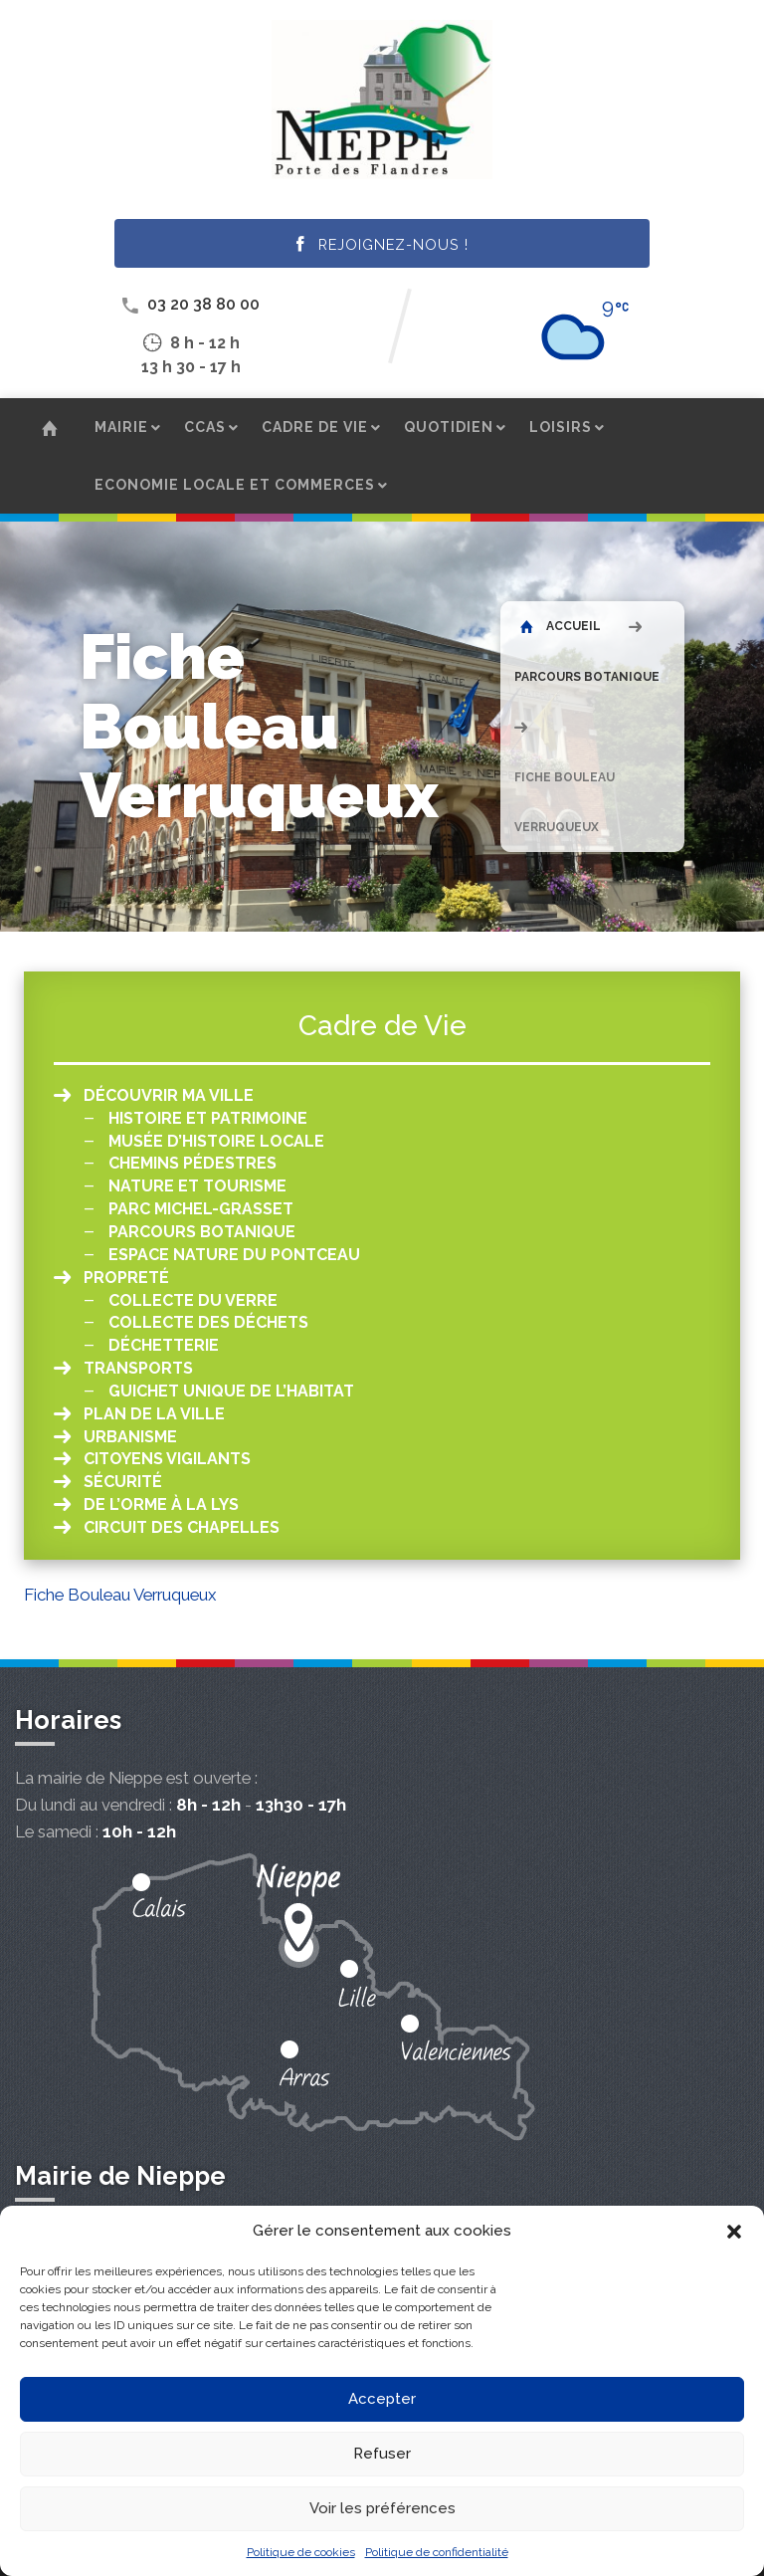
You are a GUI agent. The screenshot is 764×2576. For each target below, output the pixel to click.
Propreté (126, 1277)
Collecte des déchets (208, 1322)
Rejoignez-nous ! (382, 245)
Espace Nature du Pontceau (234, 1254)
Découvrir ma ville (169, 1095)
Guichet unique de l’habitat (231, 1391)
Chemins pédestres (192, 1163)
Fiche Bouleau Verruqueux (120, 1595)
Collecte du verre (193, 1300)
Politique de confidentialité (436, 2552)
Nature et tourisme (197, 1186)
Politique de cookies (301, 2552)
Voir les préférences (382, 2508)
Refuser (382, 2454)
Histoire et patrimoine (207, 1118)
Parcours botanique (587, 677)
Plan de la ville (154, 1413)
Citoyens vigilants (167, 1458)
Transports (138, 1368)
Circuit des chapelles (182, 1527)
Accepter (382, 2399)
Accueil (560, 626)
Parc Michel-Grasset (200, 1208)
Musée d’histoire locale (216, 1141)
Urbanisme (130, 1436)
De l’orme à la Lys (161, 1504)
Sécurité (123, 1481)
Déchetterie (163, 1345)
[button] (734, 2232)
